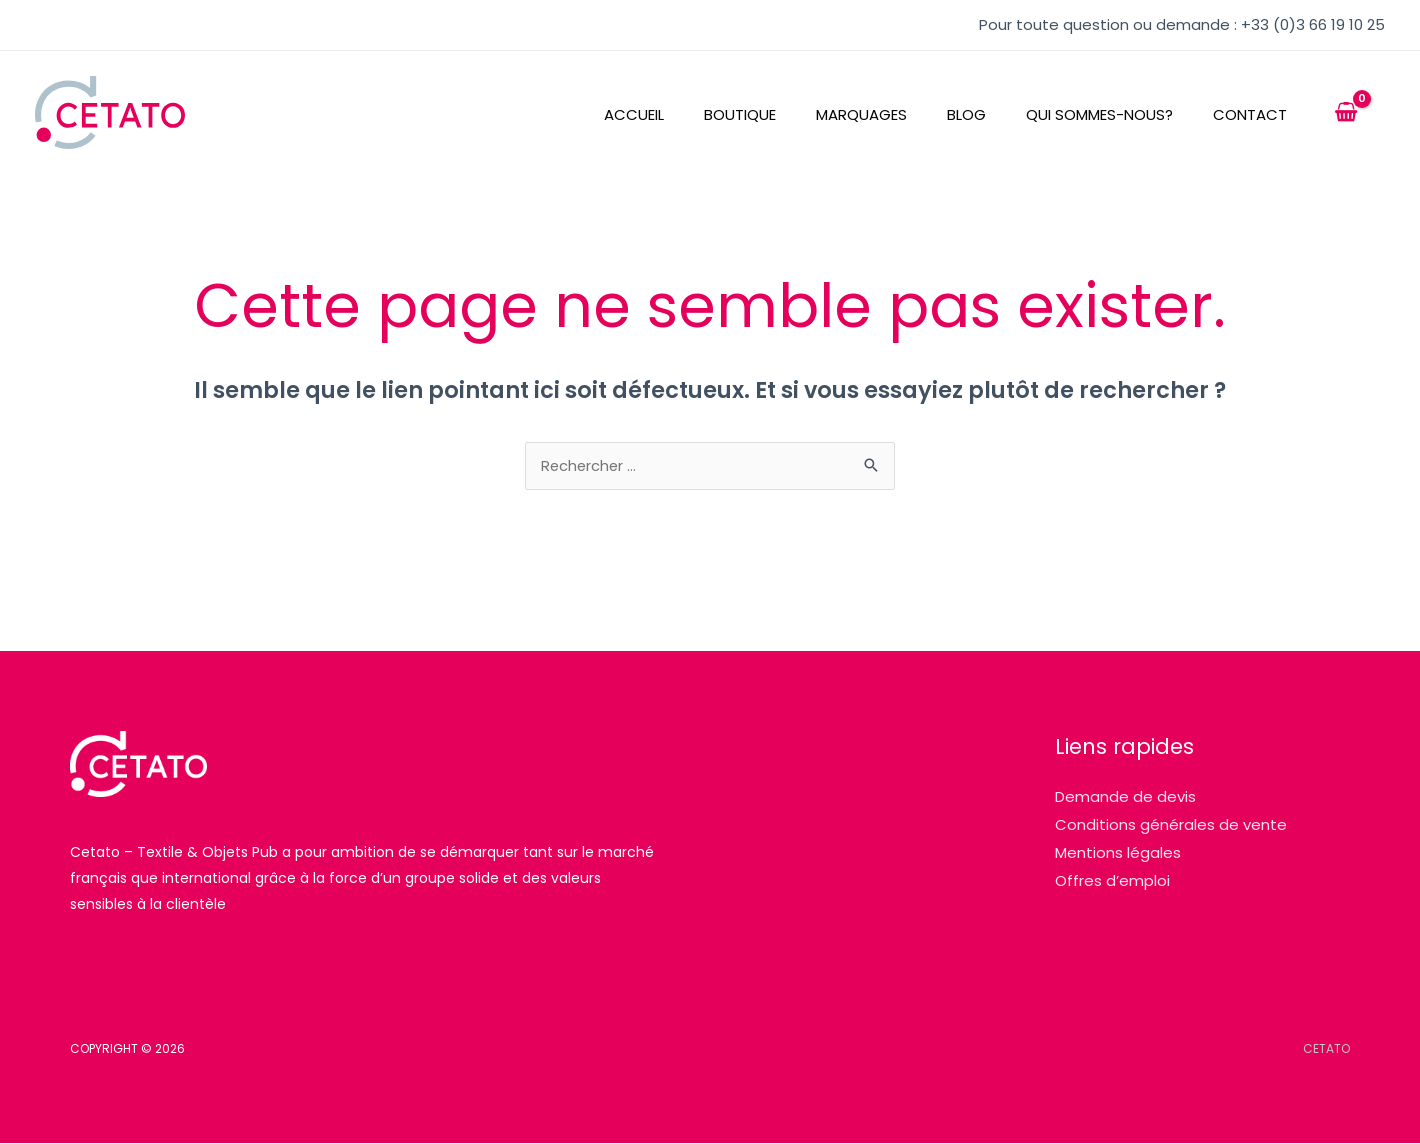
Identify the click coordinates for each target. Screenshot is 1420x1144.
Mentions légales (1118, 853)
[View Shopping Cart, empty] (1346, 113)
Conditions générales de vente (1171, 825)
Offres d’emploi (1112, 881)
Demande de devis (1125, 797)
